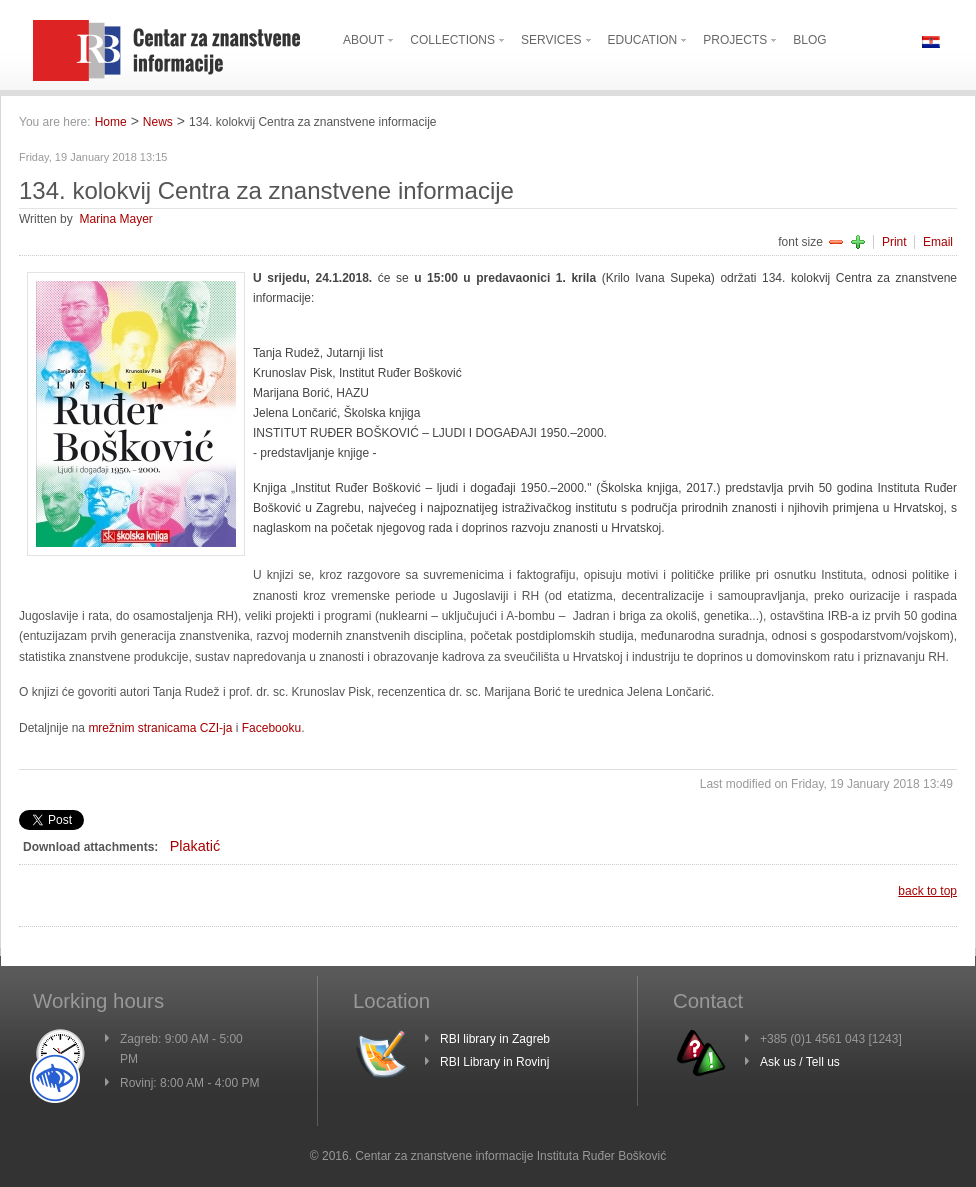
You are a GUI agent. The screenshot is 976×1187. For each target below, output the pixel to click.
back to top (927, 891)
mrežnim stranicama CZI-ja (160, 728)
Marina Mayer (115, 219)
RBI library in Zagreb (495, 1039)
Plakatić (195, 846)
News (158, 122)
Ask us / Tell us (800, 1062)
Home (111, 122)
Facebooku (271, 728)
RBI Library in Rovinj (494, 1062)
